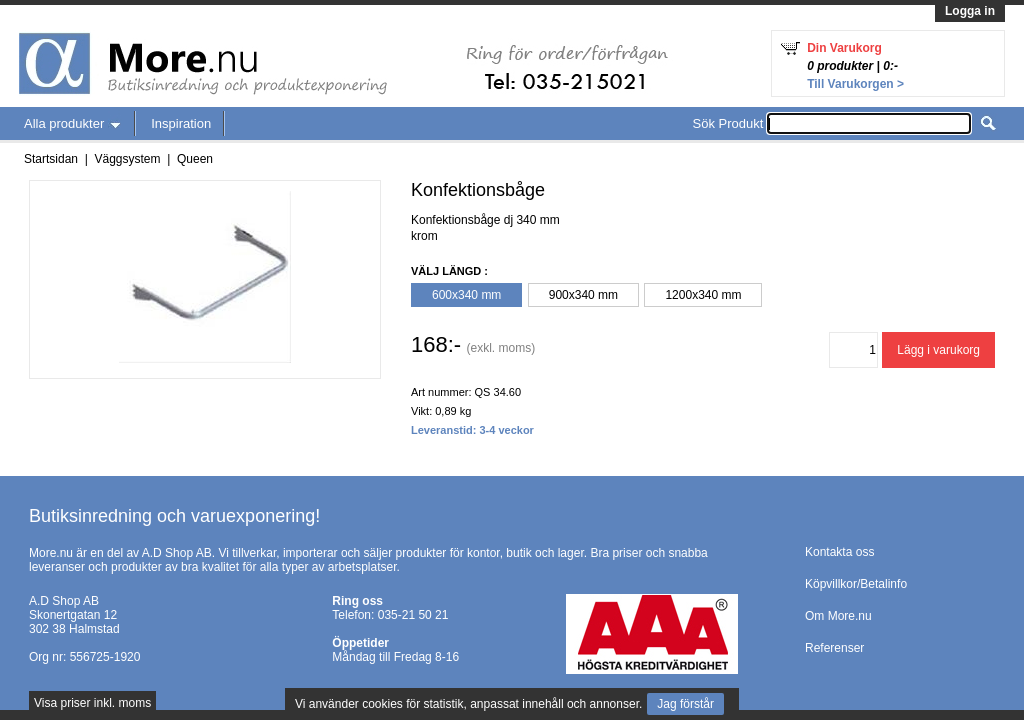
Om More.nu (838, 616)
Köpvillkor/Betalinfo (856, 584)
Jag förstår (685, 704)
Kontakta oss (839, 552)
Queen (195, 159)
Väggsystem (127, 159)
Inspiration (181, 123)
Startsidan (51, 159)
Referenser (834, 648)
